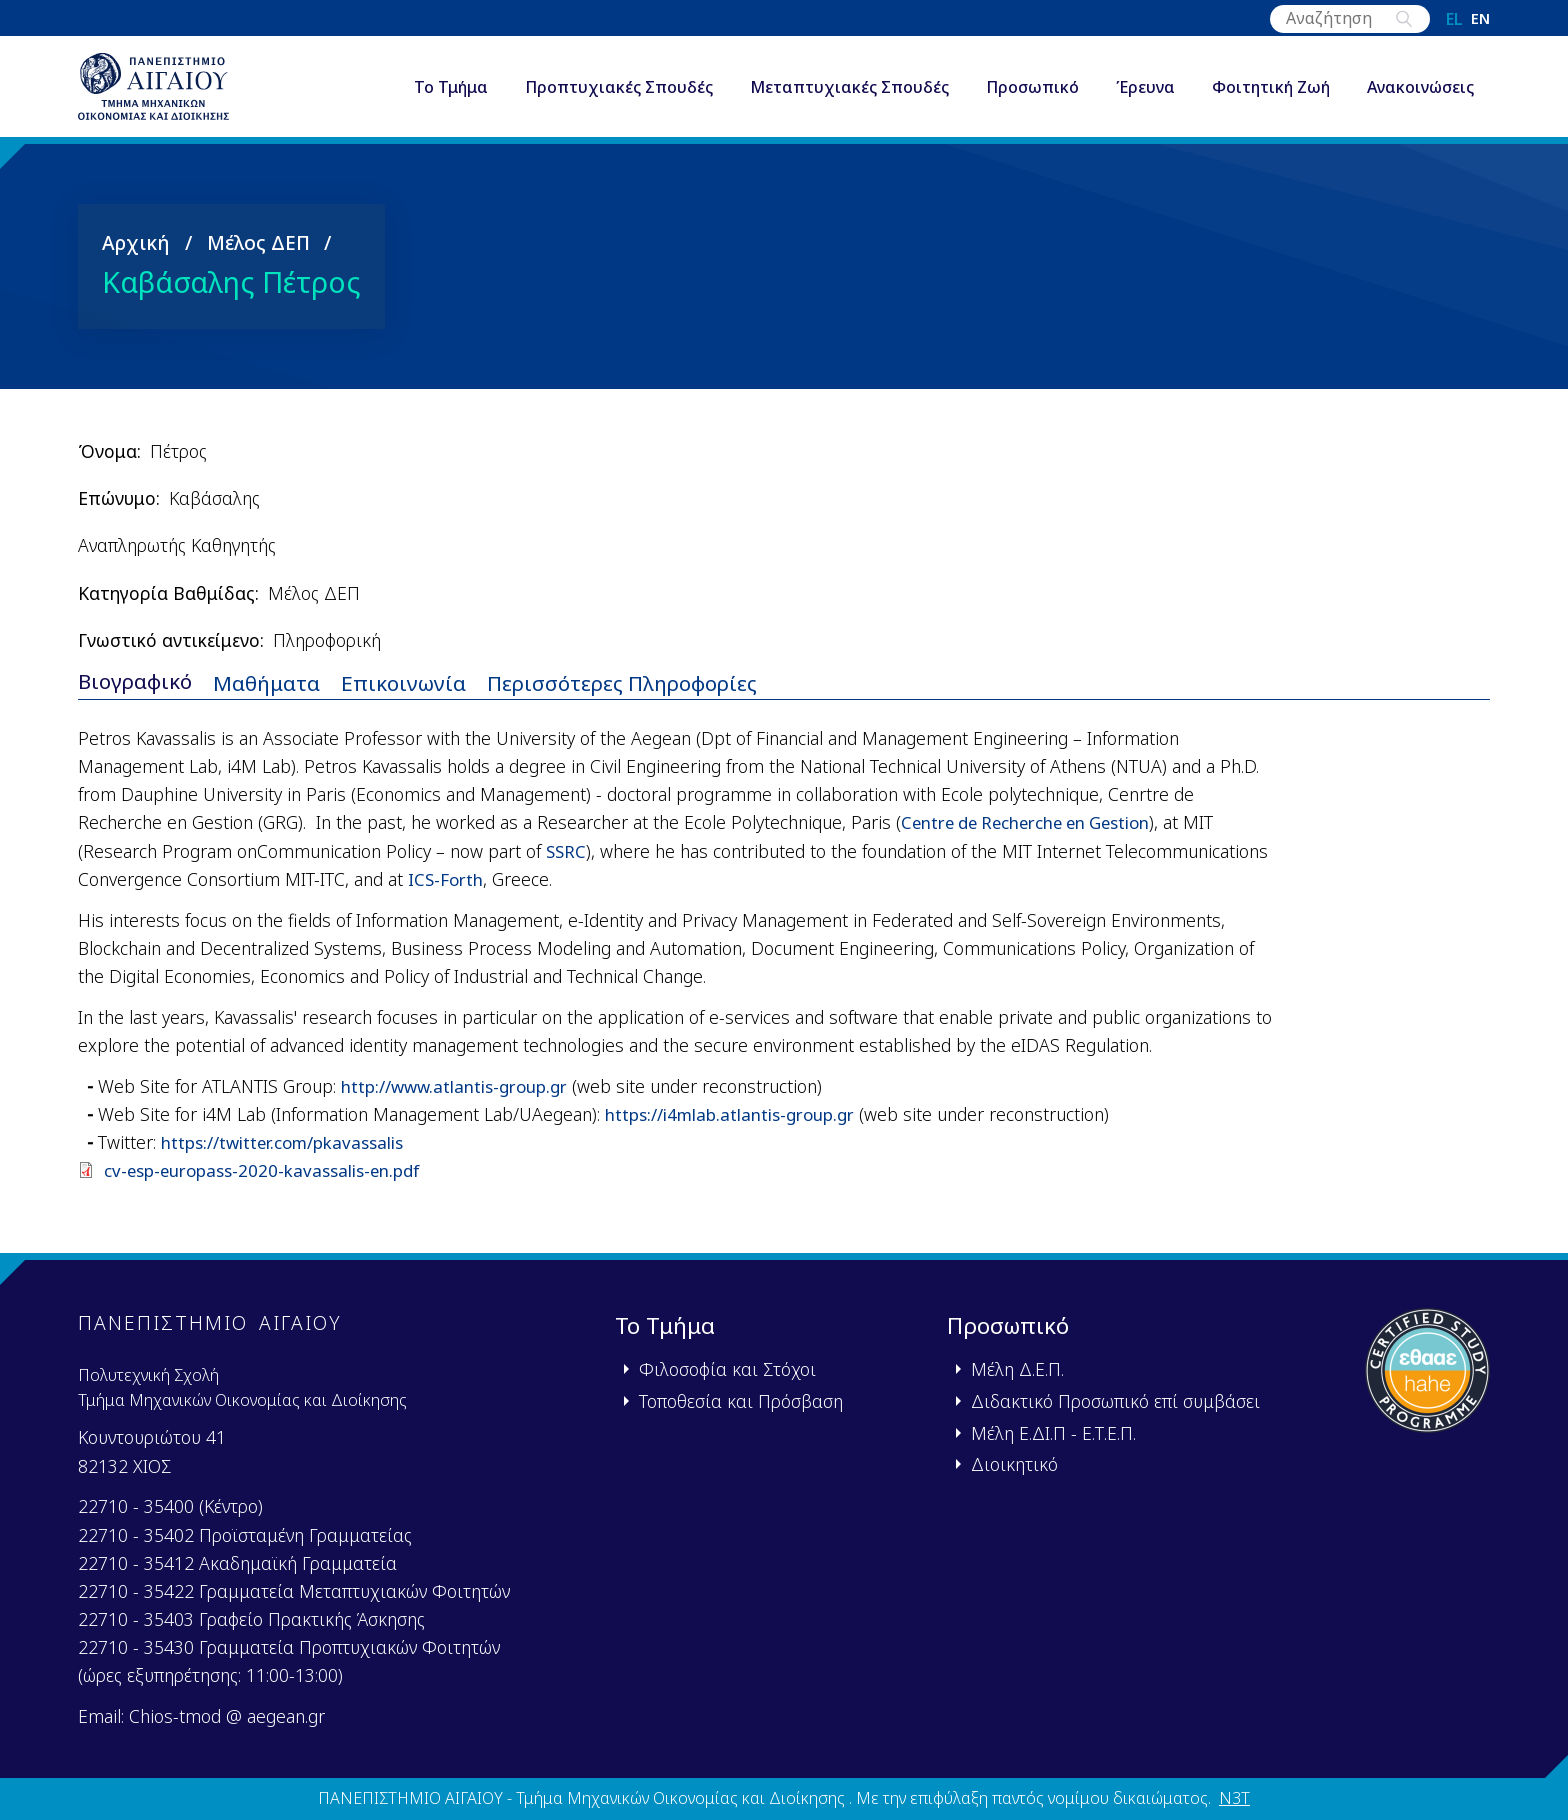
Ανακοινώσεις (1420, 94)
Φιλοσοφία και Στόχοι (727, 1369)
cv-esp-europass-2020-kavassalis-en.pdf (267, 1184)
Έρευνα (1145, 94)
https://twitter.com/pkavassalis (289, 1156)
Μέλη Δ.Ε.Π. (1017, 1369)
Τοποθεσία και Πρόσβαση (741, 1401)
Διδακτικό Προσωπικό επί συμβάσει (1115, 1401)
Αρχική (136, 254)
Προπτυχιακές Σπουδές (619, 94)
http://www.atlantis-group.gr (461, 1100)
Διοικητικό (1014, 1464)
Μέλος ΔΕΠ (258, 254)
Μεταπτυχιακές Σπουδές (849, 94)
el (1454, 19)
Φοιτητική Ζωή (1271, 94)
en (1480, 19)
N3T (1234, 1799)
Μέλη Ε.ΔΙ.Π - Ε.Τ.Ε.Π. (1053, 1433)
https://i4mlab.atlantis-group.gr (736, 1128)
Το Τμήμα (451, 94)
